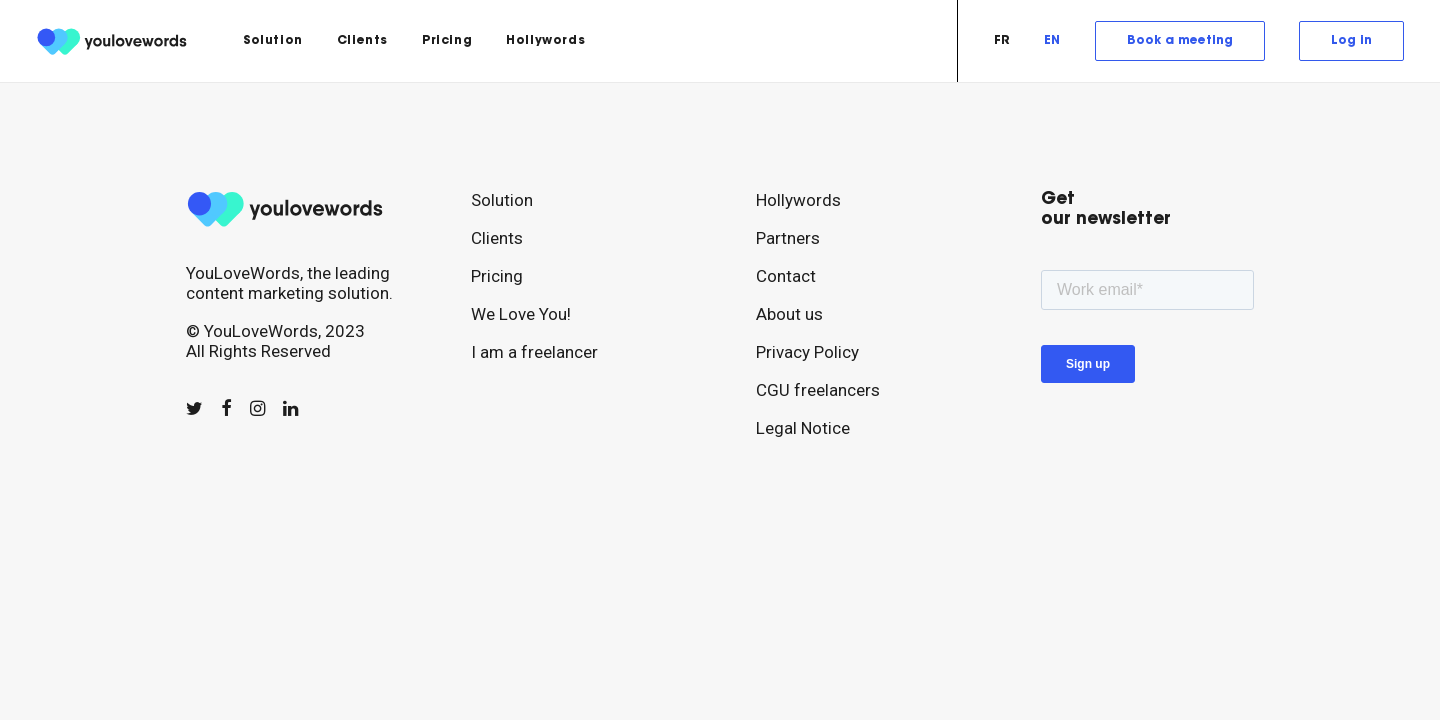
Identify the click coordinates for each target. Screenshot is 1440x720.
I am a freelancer (534, 352)
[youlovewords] (114, 41)
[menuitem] (273, 41)
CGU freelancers (818, 390)
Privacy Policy (807, 352)
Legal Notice (803, 428)
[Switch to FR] (1009, 41)
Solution (273, 41)
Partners (788, 238)
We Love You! (521, 314)
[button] (194, 409)
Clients (362, 41)
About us (789, 314)
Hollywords (545, 41)
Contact (786, 276)
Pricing (447, 41)
